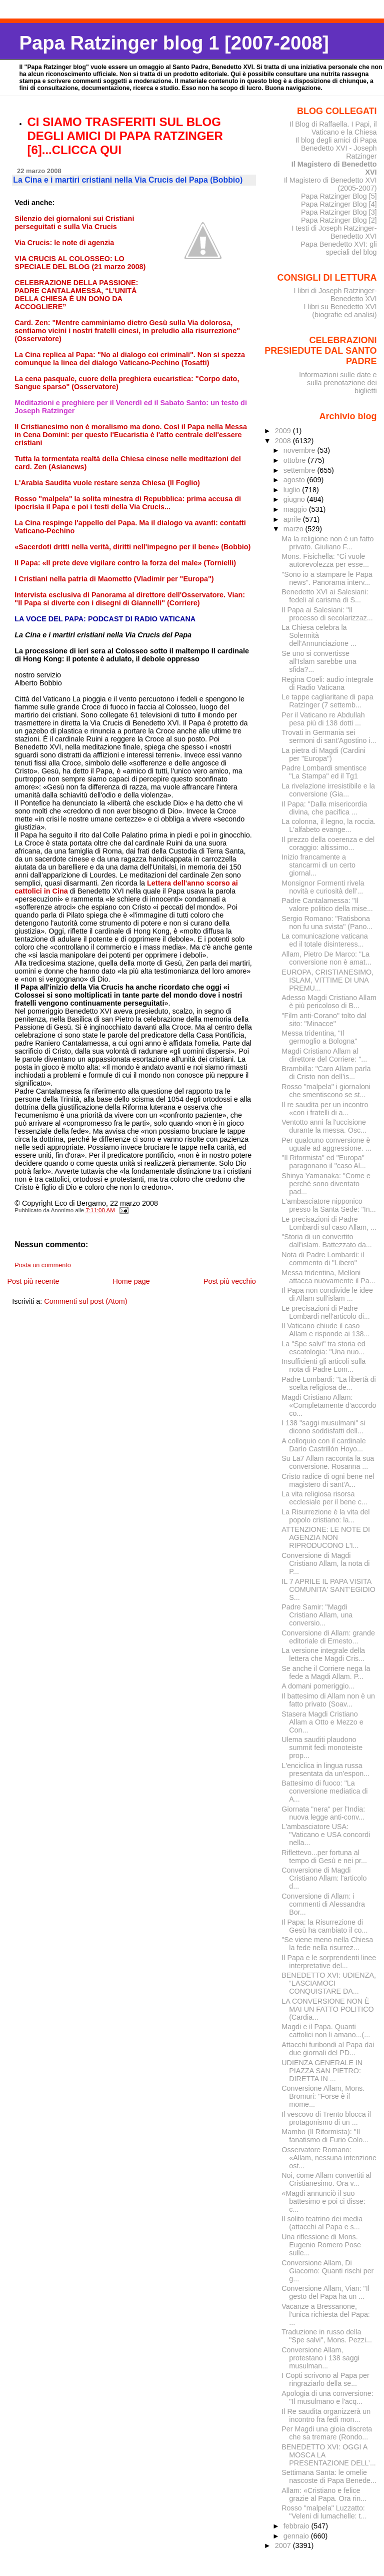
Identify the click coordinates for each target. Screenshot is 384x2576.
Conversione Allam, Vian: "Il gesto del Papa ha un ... (325, 2292)
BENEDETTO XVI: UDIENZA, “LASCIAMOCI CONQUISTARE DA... (329, 1983)
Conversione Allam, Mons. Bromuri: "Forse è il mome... (323, 2096)
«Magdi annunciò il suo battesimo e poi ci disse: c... (323, 2201)
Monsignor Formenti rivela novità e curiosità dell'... (323, 887)
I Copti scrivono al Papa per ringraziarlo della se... (325, 2379)
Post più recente (33, 1281)
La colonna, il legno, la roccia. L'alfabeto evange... (329, 825)
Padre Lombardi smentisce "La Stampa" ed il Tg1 (324, 772)
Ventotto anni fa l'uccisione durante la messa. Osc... (324, 1126)
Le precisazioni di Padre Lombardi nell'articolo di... (326, 1312)
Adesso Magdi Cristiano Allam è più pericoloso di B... (329, 1002)
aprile (293, 519)
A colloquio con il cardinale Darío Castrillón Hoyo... (324, 1445)
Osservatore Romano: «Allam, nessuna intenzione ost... (329, 2158)
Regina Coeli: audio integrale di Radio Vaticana (327, 683)
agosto (295, 480)
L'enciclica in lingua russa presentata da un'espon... (326, 1770)
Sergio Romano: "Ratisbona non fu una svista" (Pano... (327, 923)
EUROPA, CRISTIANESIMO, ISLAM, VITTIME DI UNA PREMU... (328, 980)
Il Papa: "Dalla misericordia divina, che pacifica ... (324, 808)
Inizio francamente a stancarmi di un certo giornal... (319, 865)
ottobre (296, 460)
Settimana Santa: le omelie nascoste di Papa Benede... (329, 2476)
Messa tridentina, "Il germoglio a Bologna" (319, 1037)
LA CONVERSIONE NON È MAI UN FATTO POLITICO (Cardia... (328, 2009)
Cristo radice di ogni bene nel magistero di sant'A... (328, 1480)
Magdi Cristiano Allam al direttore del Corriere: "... (324, 1055)
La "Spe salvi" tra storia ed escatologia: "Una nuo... (323, 1348)
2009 (284, 431)
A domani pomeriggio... (318, 1686)
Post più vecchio (230, 1281)
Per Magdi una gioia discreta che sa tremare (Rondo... (327, 2433)
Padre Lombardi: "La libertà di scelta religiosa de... (329, 1383)
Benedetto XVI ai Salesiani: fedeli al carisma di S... (325, 596)
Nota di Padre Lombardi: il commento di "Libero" (323, 1259)
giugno (295, 499)
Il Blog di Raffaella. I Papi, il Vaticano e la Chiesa (333, 128)
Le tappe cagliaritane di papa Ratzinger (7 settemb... (327, 701)
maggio (296, 509)
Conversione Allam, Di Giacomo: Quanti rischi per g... (328, 2271)
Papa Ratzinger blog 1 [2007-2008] (173, 43)
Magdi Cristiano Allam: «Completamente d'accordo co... (329, 1405)
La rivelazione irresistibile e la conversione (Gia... (328, 790)
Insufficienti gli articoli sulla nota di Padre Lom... (324, 1365)
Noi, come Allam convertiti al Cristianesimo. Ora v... (326, 2179)
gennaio (297, 2536)
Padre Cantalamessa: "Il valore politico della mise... (327, 905)
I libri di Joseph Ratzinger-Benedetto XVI (335, 295)
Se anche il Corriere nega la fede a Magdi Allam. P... (326, 1672)
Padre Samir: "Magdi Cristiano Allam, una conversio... (317, 1615)
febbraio (298, 2526)
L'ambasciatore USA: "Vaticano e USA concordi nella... (326, 1835)
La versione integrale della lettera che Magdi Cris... (323, 1654)
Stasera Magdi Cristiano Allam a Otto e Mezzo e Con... (322, 1722)
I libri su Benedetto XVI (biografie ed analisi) (340, 311)
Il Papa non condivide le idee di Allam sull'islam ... (327, 1294)
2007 (284, 2545)
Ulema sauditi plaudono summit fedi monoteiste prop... (322, 1748)
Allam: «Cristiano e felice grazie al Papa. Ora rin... (324, 2494)
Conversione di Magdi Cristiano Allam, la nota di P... (326, 1563)
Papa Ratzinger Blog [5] (339, 196)
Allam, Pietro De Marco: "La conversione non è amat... (326, 958)
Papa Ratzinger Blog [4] (339, 204)
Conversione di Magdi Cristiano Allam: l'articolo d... (324, 1878)
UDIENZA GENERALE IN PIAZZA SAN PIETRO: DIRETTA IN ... (322, 2071)
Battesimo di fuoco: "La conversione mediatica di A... (325, 1791)
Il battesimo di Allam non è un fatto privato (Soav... (328, 1700)
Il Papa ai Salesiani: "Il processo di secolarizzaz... (327, 614)
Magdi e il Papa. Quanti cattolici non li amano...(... (326, 2031)
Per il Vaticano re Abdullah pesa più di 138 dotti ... (323, 719)
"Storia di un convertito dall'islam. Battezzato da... (327, 1241)
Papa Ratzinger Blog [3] (339, 212)
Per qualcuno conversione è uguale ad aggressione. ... (326, 1144)
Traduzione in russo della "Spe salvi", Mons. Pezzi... (327, 2336)
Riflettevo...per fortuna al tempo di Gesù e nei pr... (324, 1857)
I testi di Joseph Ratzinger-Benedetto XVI (334, 232)
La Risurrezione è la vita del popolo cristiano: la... (326, 1516)
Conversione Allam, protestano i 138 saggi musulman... (321, 2358)
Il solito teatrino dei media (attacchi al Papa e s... (322, 2223)
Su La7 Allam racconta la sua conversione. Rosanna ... (328, 1462)
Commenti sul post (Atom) (85, 1301)
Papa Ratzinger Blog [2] (339, 220)
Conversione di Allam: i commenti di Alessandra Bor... (323, 1904)
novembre (301, 450)
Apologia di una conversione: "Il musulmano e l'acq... (327, 2397)
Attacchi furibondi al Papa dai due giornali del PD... (328, 2049)
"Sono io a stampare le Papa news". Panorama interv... (327, 578)
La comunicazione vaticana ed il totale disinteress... (325, 940)
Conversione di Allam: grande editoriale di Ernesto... (328, 1637)
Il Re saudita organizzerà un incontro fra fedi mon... (326, 2415)
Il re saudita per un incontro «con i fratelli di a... (325, 1109)
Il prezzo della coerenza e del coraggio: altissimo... (328, 843)
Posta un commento (42, 1265)
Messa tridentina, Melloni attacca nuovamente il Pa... (328, 1277)
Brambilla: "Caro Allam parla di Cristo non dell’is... (326, 1073)
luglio (293, 490)
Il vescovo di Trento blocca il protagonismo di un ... (326, 2118)
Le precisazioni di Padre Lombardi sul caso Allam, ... (329, 1223)
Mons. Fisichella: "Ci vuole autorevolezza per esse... (325, 560)
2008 (284, 441)
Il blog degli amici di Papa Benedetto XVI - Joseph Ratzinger (336, 148)
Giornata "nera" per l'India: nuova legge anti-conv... (323, 1813)
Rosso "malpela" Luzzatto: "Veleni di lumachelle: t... (324, 2512)
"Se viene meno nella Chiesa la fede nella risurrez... (327, 1944)
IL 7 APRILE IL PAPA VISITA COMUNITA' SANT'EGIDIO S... (329, 1589)
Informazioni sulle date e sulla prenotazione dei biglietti (338, 383)
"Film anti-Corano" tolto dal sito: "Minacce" (324, 1020)
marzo (295, 529)
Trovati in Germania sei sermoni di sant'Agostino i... (329, 736)
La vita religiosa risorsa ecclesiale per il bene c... (324, 1498)
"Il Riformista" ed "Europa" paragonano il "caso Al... (324, 1162)
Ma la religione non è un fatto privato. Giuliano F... (328, 543)
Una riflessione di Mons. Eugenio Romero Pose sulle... (321, 2245)
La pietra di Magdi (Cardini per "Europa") (324, 754)
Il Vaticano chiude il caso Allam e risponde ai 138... (326, 1330)
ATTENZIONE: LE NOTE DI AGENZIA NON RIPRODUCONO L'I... (326, 1537)
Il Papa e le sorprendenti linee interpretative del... (329, 1962)
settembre (301, 470)
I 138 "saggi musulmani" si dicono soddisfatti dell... (323, 1427)
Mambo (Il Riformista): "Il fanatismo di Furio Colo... (325, 2136)
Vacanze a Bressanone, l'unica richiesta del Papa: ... (326, 2314)
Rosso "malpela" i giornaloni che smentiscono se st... (326, 1091)
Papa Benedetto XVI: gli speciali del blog (338, 248)
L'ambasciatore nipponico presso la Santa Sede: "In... (329, 1205)
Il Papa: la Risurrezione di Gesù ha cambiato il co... (325, 1926)
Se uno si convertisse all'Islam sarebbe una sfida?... (319, 661)
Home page (131, 1281)
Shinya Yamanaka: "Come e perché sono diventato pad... (326, 1184)
